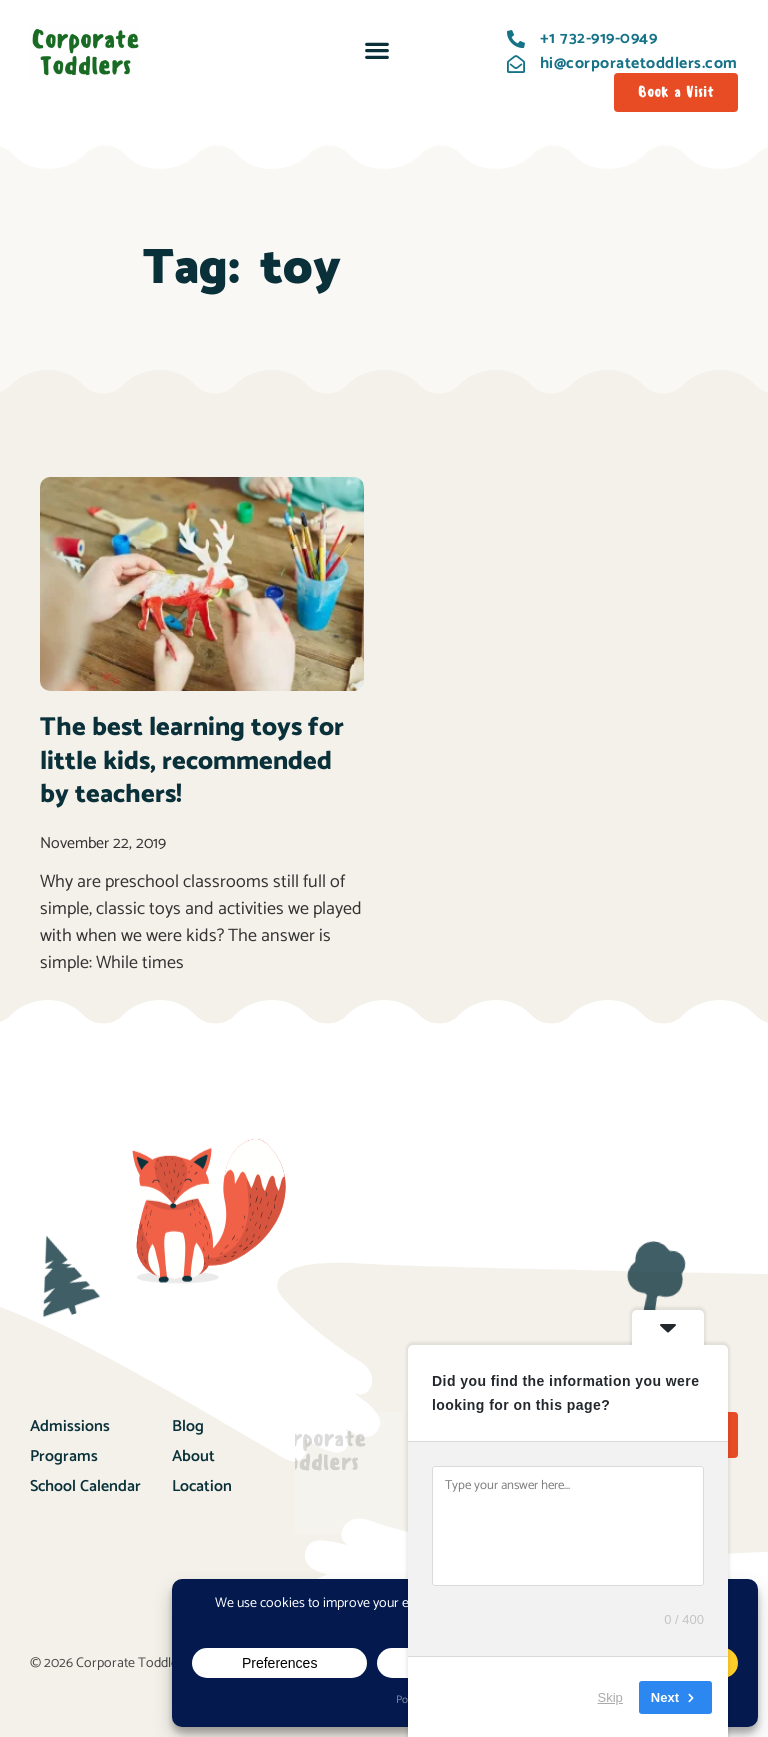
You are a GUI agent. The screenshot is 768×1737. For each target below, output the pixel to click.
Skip (610, 1696)
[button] (376, 49)
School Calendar (85, 1486)
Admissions (70, 1426)
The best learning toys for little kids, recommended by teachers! (192, 761)
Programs (64, 1456)
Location (202, 1486)
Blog (188, 1426)
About (193, 1456)
